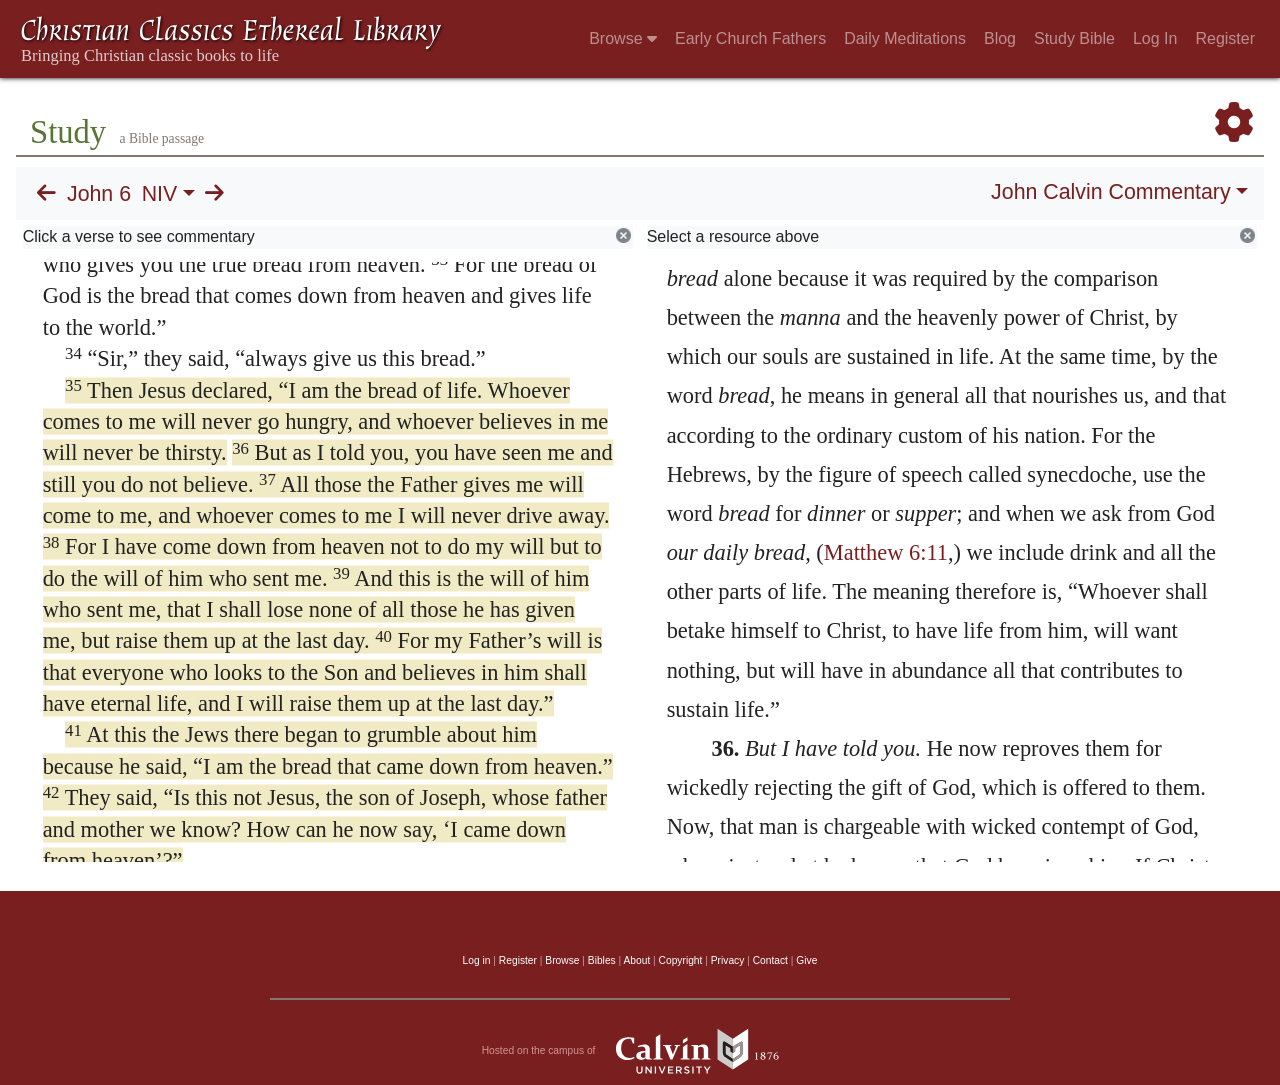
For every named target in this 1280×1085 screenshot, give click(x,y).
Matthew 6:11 (886, 552)
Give (806, 960)
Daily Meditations (905, 38)
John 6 (99, 194)
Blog (1000, 38)
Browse (623, 38)
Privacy (728, 960)
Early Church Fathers (750, 38)
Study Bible (1074, 38)
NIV (160, 194)
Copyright (681, 960)
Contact (770, 960)
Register (1225, 38)
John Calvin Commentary (1110, 192)
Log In (1155, 38)
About (636, 960)
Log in (477, 960)
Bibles (602, 960)
